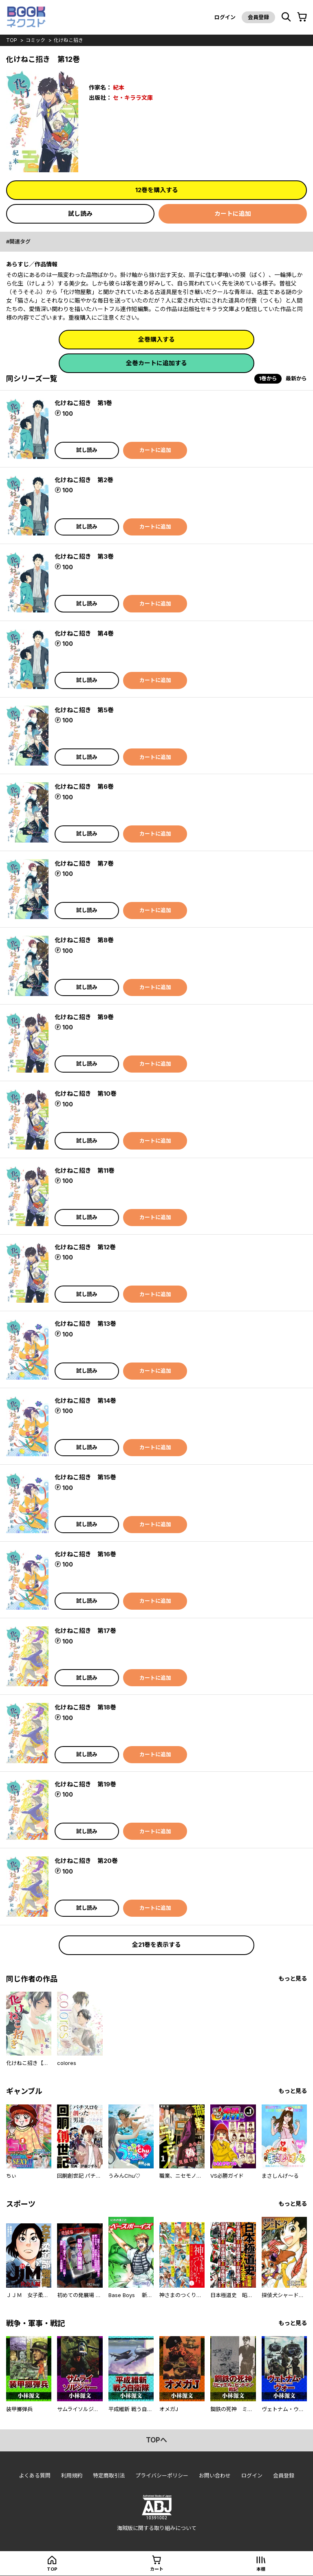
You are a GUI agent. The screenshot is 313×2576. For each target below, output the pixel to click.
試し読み (80, 213)
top (11, 40)
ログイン (225, 17)
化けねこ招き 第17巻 (85, 1631)
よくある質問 (35, 2475)
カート (156, 2569)
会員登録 (258, 17)
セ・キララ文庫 (133, 97)
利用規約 (71, 2475)
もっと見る (292, 1978)
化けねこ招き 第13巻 (85, 1323)
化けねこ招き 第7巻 (84, 863)
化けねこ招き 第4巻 (84, 633)
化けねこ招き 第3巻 (84, 556)
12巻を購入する (156, 190)
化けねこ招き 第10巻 (86, 1093)
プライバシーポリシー (161, 2475)
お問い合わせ (215, 2475)
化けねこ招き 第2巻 (84, 480)
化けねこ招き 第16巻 (85, 1554)
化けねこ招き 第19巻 (85, 1784)
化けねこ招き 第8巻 (84, 940)
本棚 (260, 2569)
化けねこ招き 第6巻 (84, 786)
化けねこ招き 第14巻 (85, 1400)
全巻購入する (156, 339)
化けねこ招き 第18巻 (85, 1707)
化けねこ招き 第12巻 (85, 1247)
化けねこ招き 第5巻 (84, 710)
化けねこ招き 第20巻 (86, 1861)
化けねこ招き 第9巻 (84, 1017)
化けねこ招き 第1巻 (83, 403)
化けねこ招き (68, 40)
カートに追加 (232, 213)
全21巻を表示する (156, 1944)
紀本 (118, 87)
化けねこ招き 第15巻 (85, 1477)
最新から (296, 378)
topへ (156, 2440)
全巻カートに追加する (156, 363)
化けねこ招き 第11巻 (85, 1170)
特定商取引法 (109, 2475)
